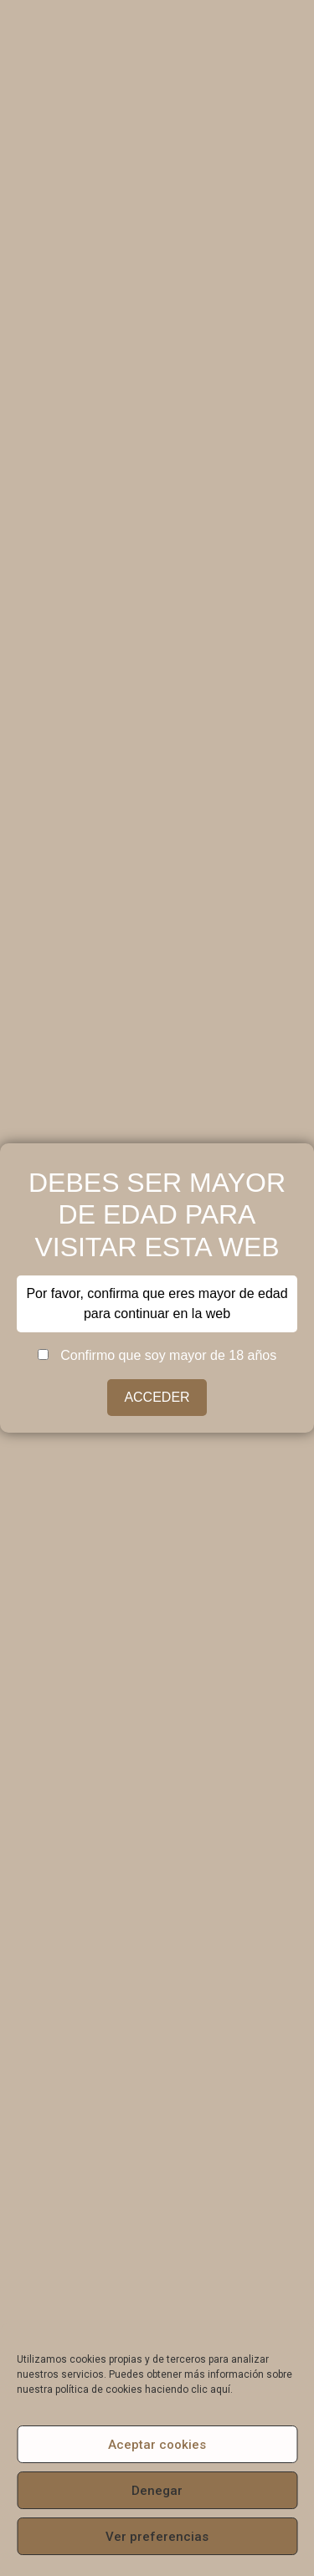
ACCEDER (156, 1397)
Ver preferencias (157, 2536)
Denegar (157, 2490)
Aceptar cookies (157, 2444)
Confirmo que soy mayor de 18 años (157, 1355)
